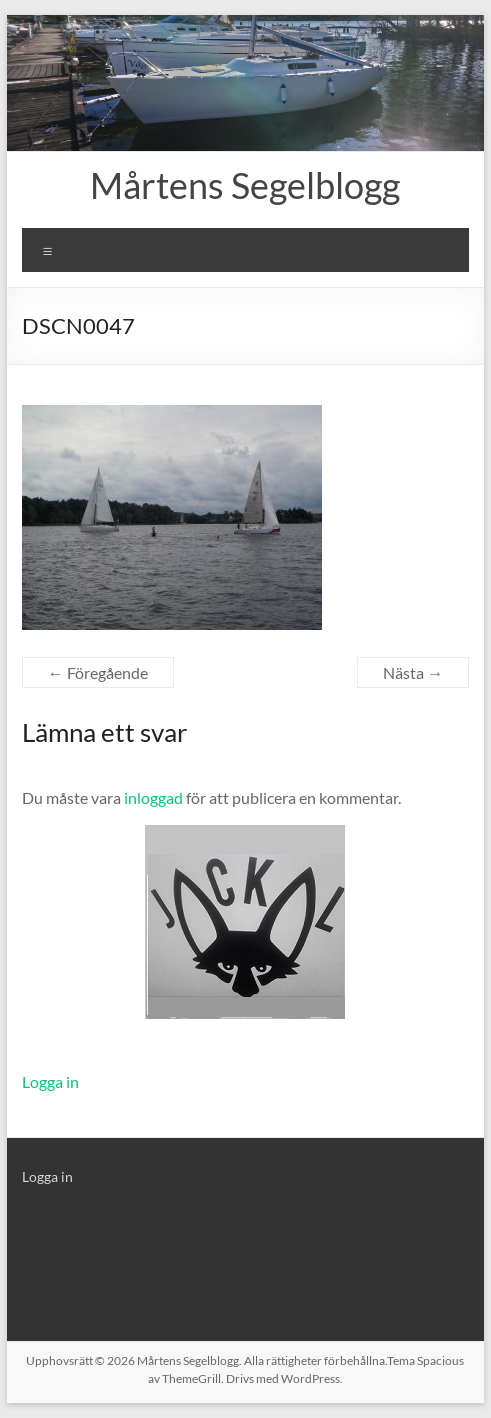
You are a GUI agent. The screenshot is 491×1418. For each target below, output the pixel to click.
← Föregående (98, 672)
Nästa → (413, 672)
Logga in (50, 1081)
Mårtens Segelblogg (245, 185)
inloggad (153, 797)
